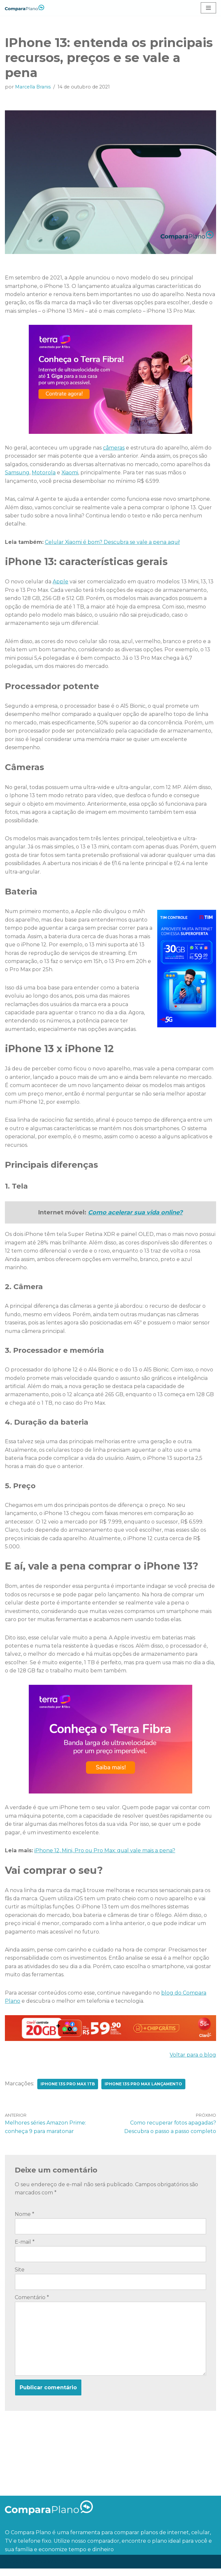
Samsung (17, 473)
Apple (61, 582)
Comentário (32, 2304)
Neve (12, 2569)
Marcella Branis (33, 87)
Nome (24, 2221)
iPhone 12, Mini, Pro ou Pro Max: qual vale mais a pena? (105, 1856)
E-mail (25, 2249)
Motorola (44, 473)
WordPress (61, 2569)
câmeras (115, 448)
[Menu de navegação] (208, 7)
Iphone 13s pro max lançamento (144, 2090)
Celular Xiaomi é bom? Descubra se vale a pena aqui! (113, 543)
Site (20, 2276)
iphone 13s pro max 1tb (68, 2090)
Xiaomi (70, 473)
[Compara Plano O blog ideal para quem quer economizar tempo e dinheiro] (24, 8)
